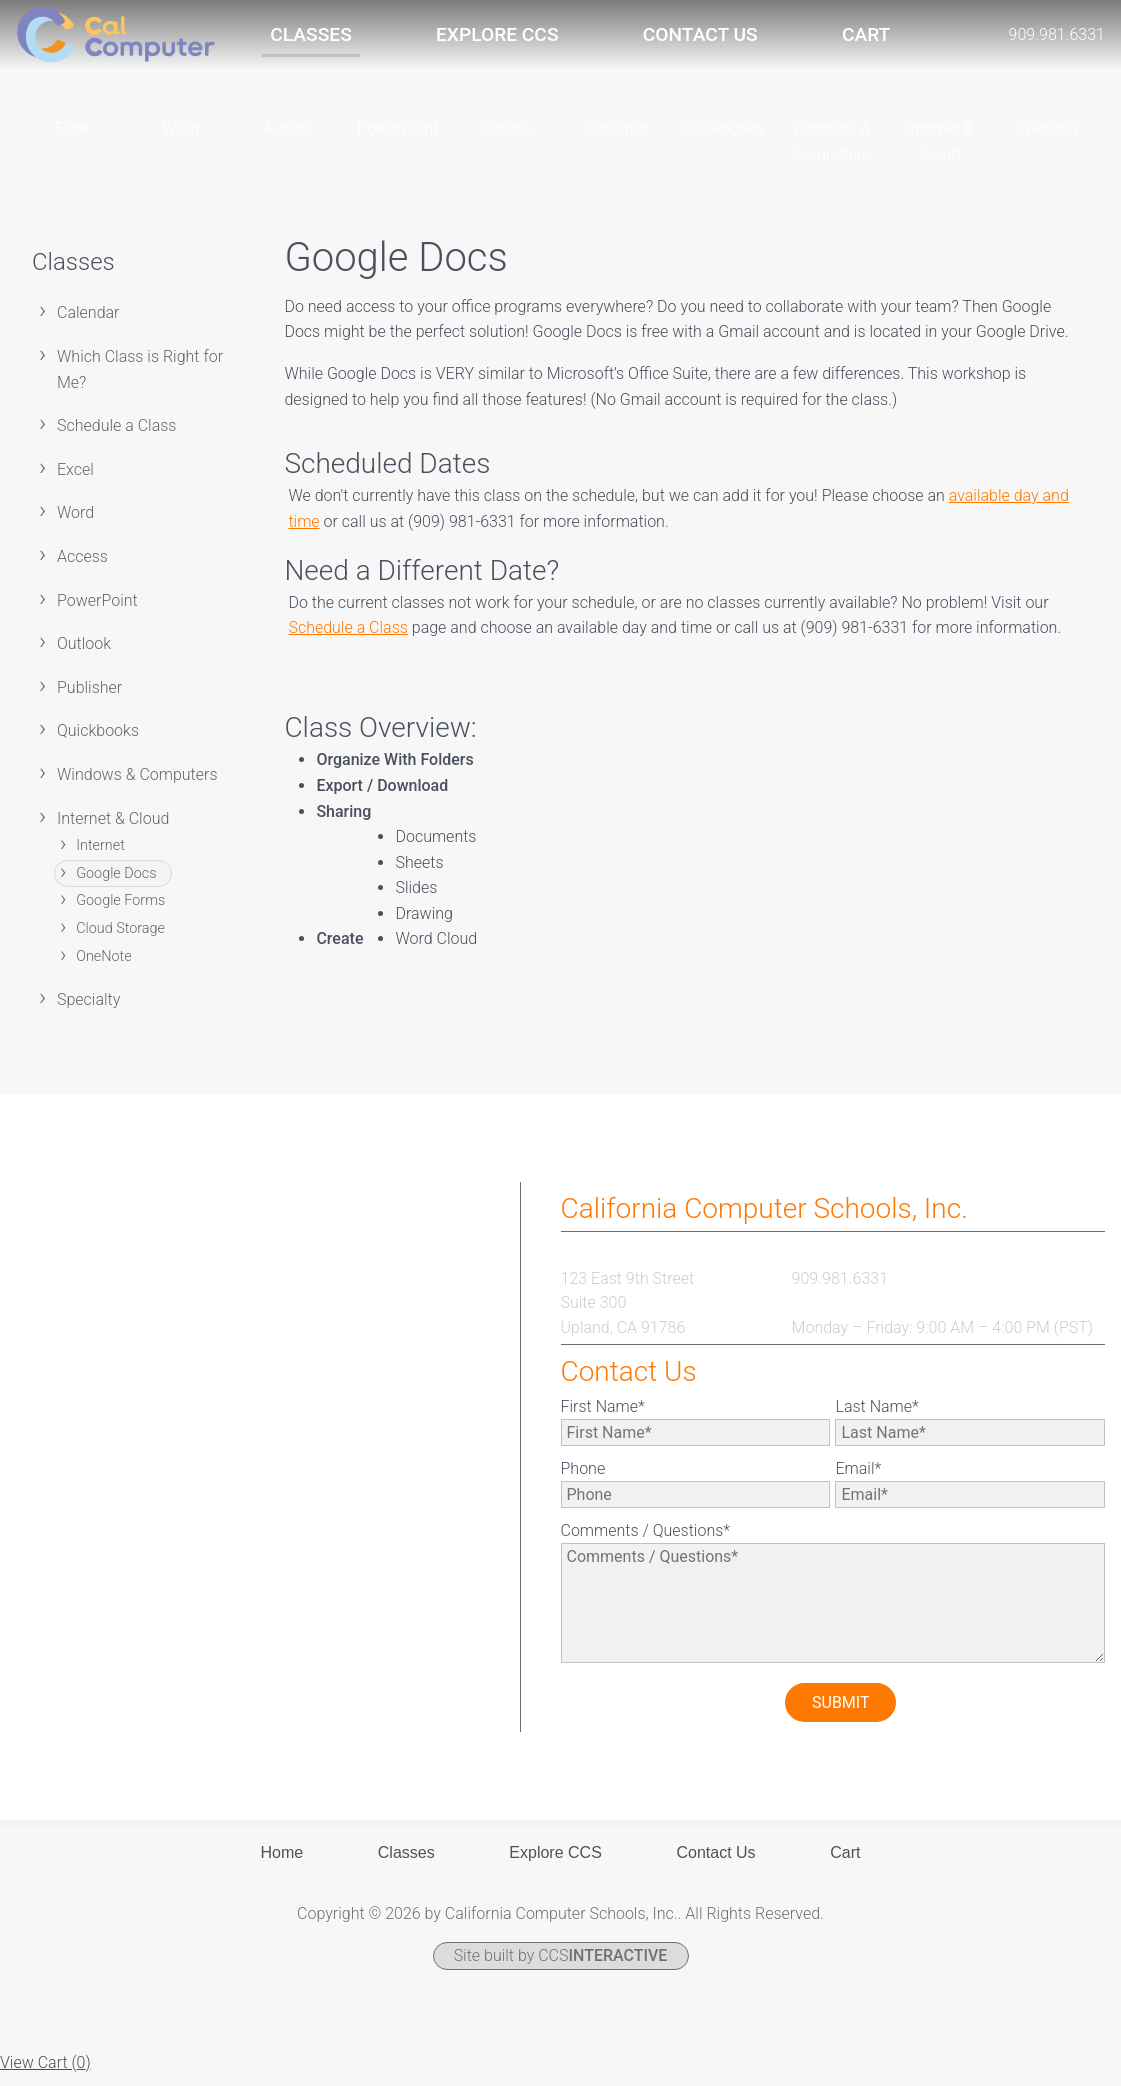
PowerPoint (97, 611)
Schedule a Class (116, 436)
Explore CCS (497, 34)
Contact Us (700, 34)
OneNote (103, 966)
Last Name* (876, 1417)
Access (82, 567)
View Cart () (45, 2073)
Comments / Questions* (646, 1541)
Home (282, 1863)
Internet (100, 856)
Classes (310, 34)
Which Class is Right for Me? (140, 380)
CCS (602, 1966)
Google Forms (120, 911)
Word (75, 523)
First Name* (603, 1417)
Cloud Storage (120, 939)
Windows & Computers (137, 785)
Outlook (84, 654)
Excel (75, 480)
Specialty (88, 1010)
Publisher (89, 698)
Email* (858, 1479)
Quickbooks (98, 741)
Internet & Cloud (113, 829)
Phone (583, 1479)
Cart (866, 34)
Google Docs (116, 884)
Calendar (88, 323)
